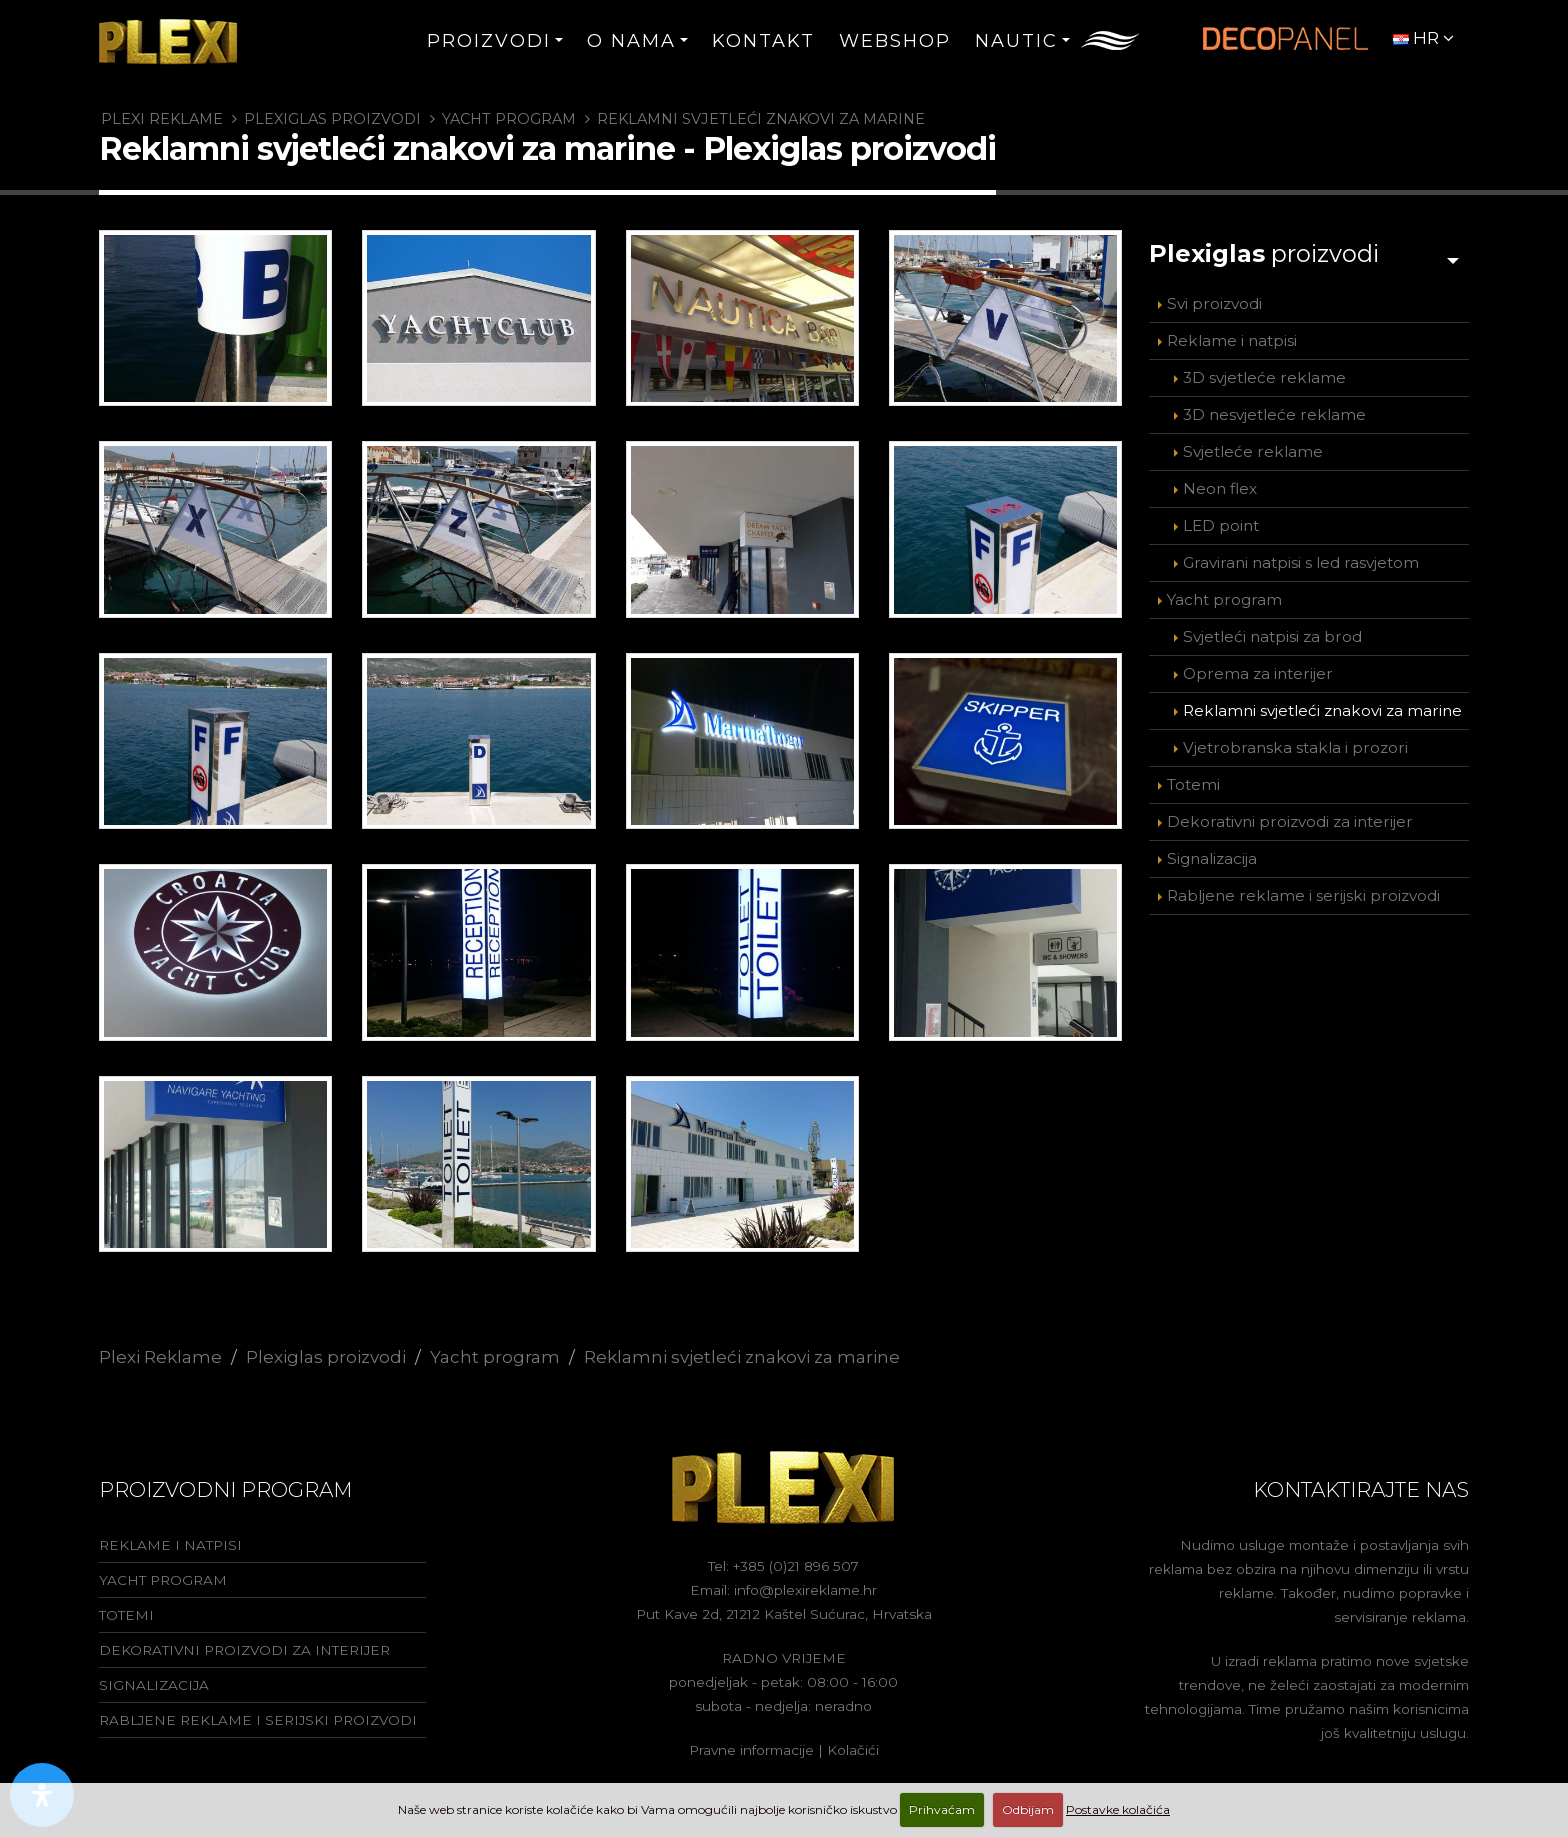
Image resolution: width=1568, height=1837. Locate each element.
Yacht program (509, 119)
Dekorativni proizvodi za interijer (1290, 816)
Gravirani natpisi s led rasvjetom (1301, 557)
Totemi (1193, 779)
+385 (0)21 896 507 (796, 1566)
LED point (1221, 520)
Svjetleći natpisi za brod (1272, 631)
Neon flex (1220, 483)
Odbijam (1028, 1809)
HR (1423, 38)
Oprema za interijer (1258, 668)
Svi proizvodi (1214, 298)
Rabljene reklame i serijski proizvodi (1303, 890)
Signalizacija (1212, 853)
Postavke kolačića (1118, 1809)
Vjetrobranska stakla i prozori (1295, 742)
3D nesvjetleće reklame (1274, 409)
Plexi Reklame (162, 119)
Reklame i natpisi (1232, 335)
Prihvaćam (942, 1809)
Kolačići (853, 1750)
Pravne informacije (751, 1750)
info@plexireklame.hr (805, 1590)
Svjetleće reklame (1253, 446)
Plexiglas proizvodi (332, 119)
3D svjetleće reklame (1264, 372)
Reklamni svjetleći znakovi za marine (761, 119)
